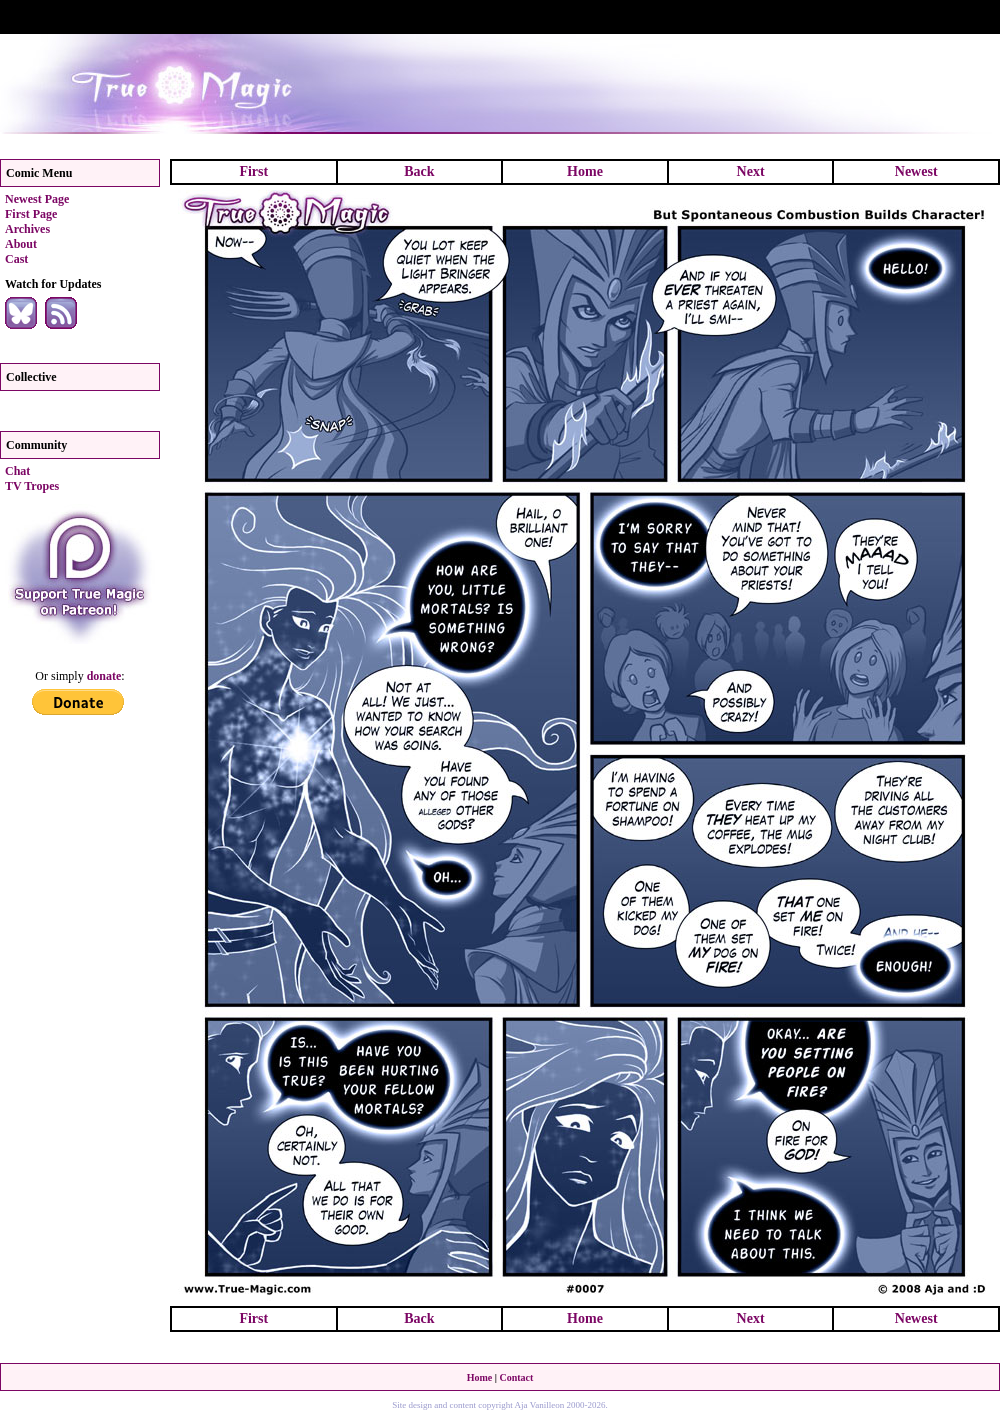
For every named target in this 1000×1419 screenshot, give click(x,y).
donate (104, 676)
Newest (916, 171)
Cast (16, 259)
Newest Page (37, 199)
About (21, 244)
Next (751, 171)
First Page (31, 214)
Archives (27, 229)
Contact (516, 1377)
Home (585, 171)
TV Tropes (32, 486)
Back (419, 171)
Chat (17, 471)
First (253, 171)
